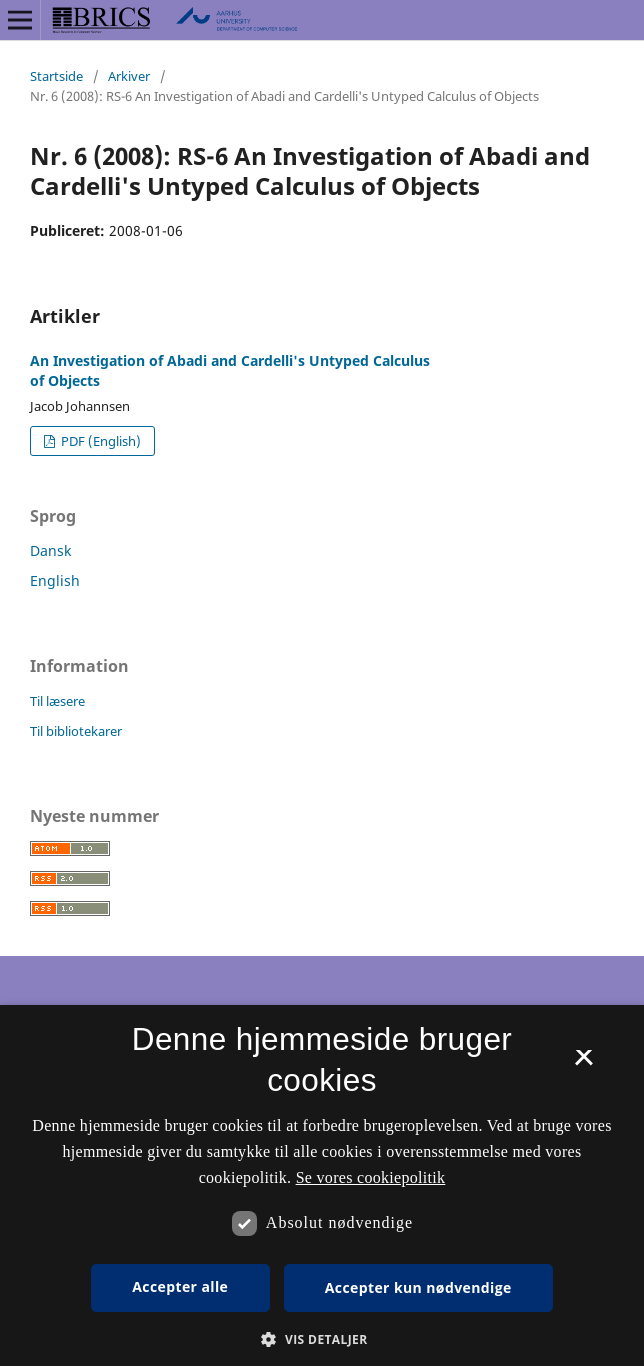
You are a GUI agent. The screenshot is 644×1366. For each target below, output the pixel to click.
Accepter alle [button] (180, 1286)
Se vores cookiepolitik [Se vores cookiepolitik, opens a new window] (371, 1177)
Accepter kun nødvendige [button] (418, 1287)
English (55, 580)
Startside (56, 76)
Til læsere (57, 701)
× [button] (583, 1064)
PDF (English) (99, 441)
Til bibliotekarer (76, 731)
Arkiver (129, 76)
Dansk (50, 550)
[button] (321, 1339)
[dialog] (322, 1185)
